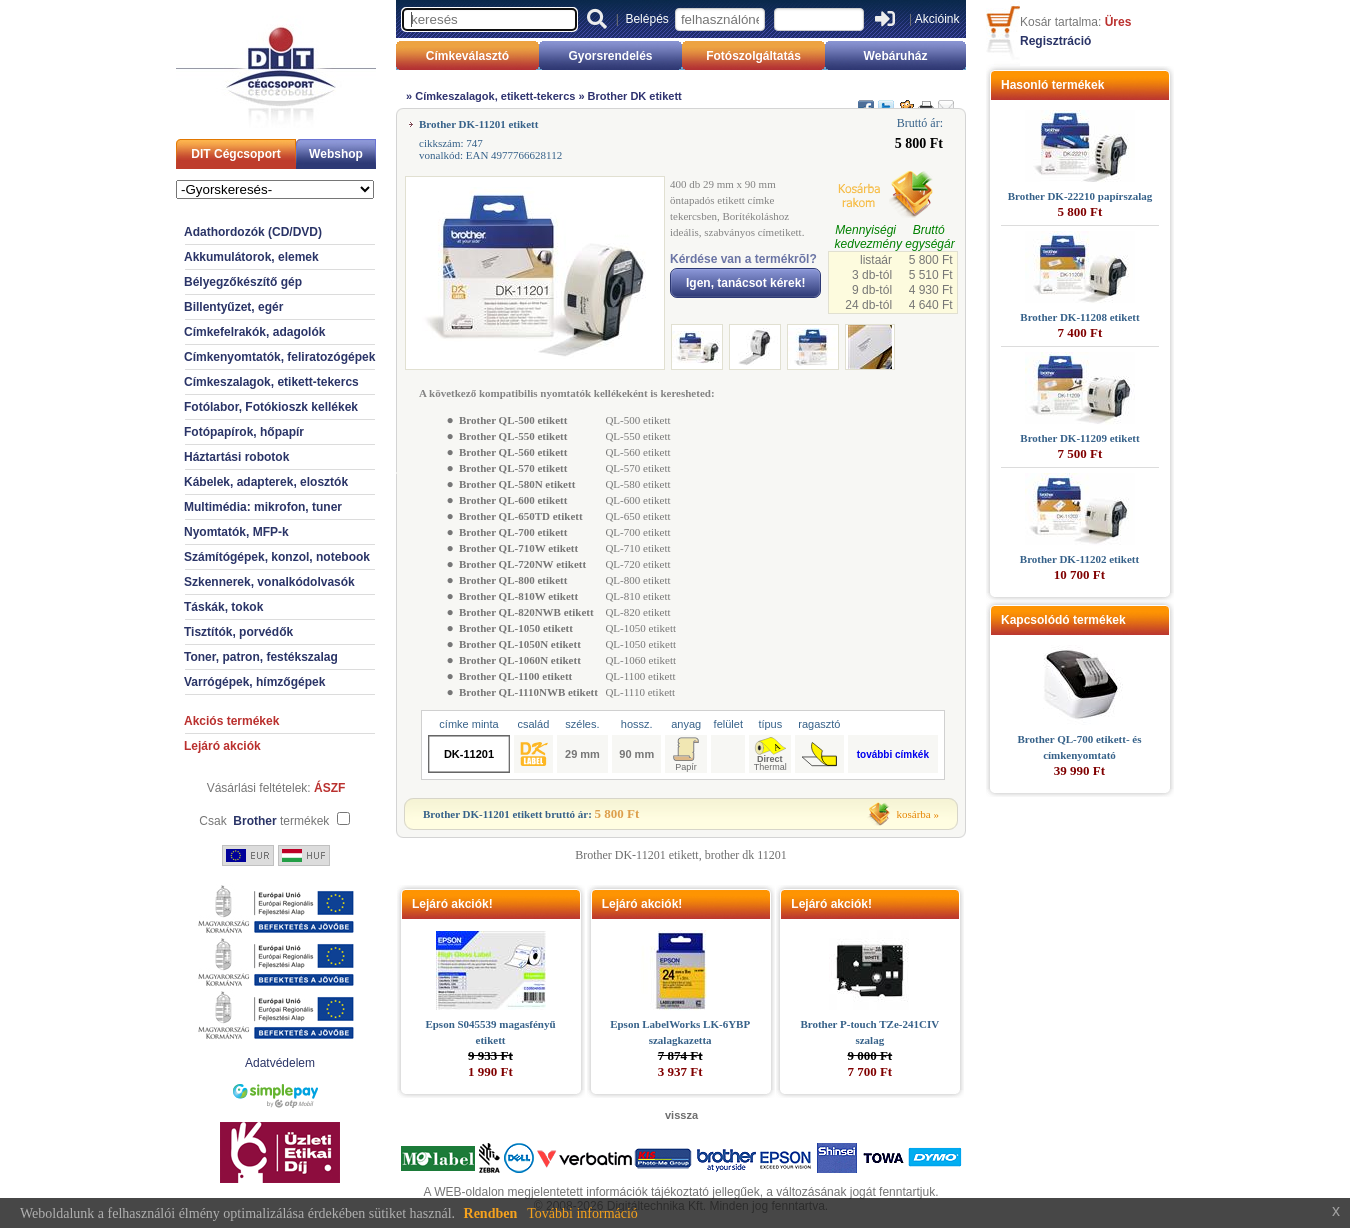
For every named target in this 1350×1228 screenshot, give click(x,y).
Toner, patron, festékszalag (261, 657)
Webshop (336, 154)
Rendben (491, 1213)
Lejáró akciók (222, 746)
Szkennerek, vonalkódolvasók (269, 582)
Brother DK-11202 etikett (1079, 559)
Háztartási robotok (236, 457)
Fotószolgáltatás (753, 56)
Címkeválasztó (467, 56)
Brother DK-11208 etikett (1079, 317)
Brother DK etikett (635, 96)
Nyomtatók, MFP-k (236, 532)
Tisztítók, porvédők (238, 632)
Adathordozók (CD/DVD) (253, 232)
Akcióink (937, 19)
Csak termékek (264, 821)
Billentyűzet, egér (233, 307)
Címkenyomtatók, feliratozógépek (279, 357)
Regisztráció (1055, 41)
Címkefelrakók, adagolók (254, 332)
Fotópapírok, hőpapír (244, 432)
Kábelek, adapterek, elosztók (266, 482)
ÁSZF (329, 788)
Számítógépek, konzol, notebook (277, 557)
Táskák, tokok (223, 607)
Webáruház (896, 56)
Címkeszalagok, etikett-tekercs (271, 382)
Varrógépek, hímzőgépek (254, 682)
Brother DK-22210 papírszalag (1080, 196)
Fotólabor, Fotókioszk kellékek (271, 407)
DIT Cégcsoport (235, 154)
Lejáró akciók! (452, 904)
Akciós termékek (231, 721)
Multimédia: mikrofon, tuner (263, 507)
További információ (582, 1213)
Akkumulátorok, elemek (251, 257)
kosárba (914, 814)
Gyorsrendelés (610, 56)
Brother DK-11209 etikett (1079, 438)
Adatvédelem (280, 1063)
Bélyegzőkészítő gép (243, 282)
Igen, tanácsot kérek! (745, 283)
